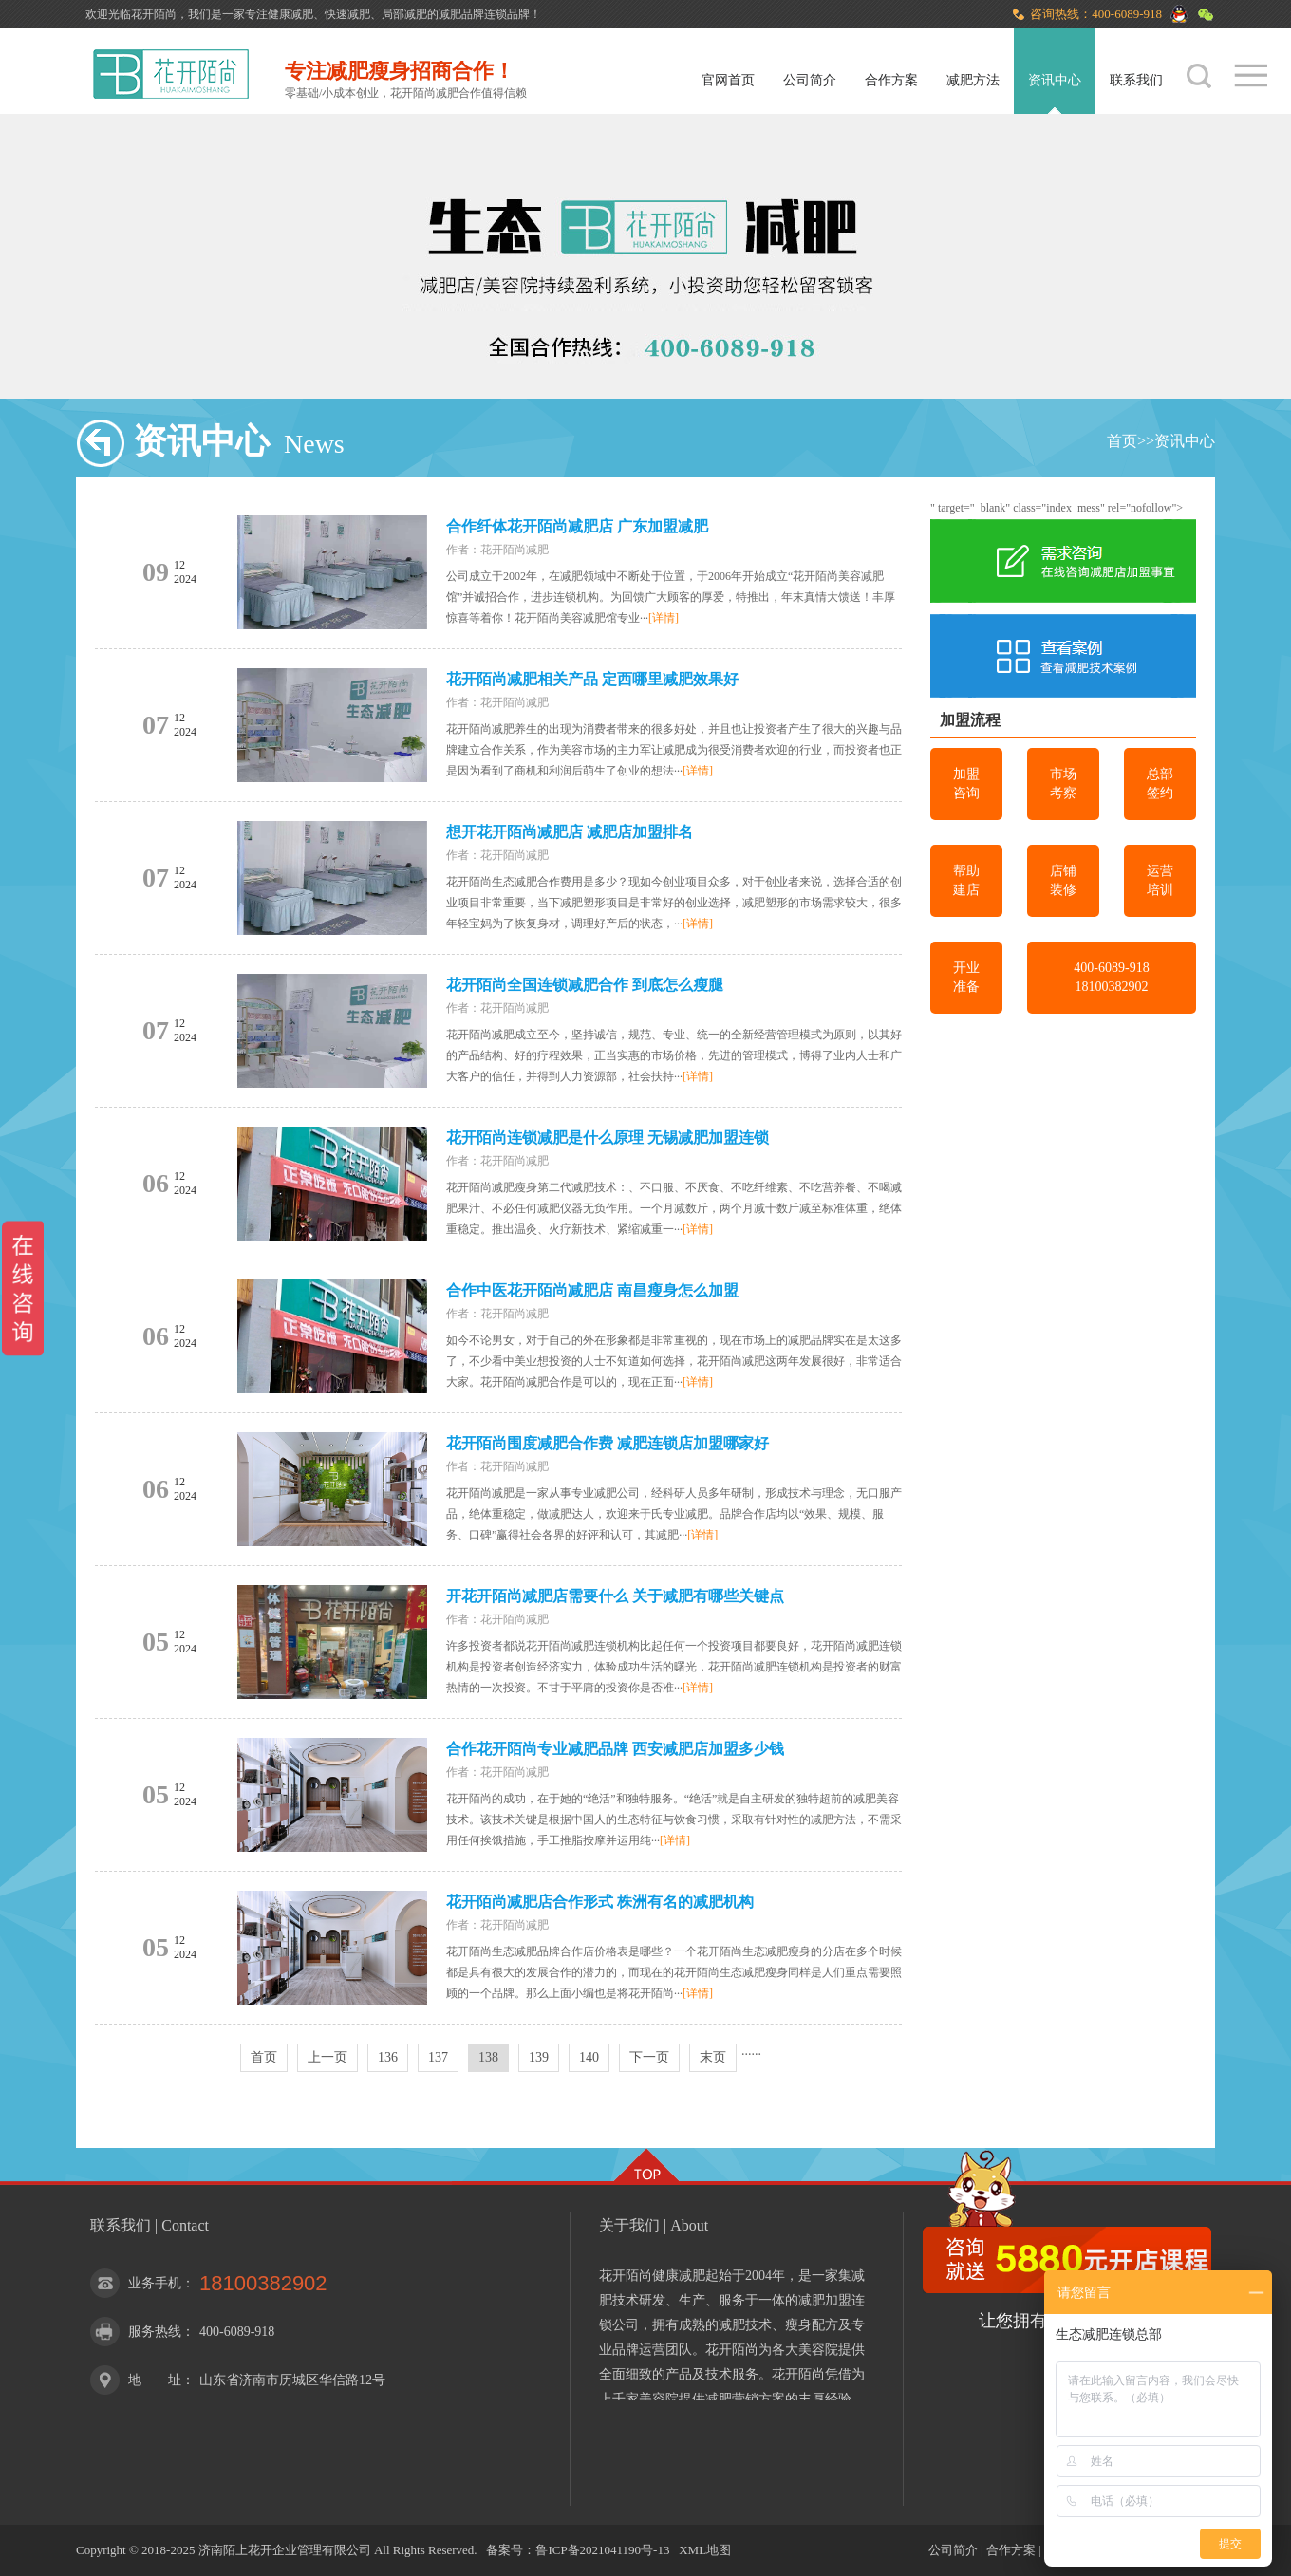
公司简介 (809, 80)
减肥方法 (973, 80)
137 (438, 2057)
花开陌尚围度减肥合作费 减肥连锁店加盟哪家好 (607, 1443)
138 (488, 2057)
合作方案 (891, 80)
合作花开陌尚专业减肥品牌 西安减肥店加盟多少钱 (615, 1749)
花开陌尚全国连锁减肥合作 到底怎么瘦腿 (584, 985)
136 (388, 2057)
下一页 (649, 2057)
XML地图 (705, 2550)
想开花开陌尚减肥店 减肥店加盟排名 (569, 832)
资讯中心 (1054, 80)
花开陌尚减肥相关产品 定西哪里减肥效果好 (592, 679)
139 (539, 2057)
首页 (1122, 441)
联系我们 (1136, 80)
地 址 (154, 2380)
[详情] (663, 618)
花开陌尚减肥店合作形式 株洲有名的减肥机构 (600, 1902)
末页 (713, 2057)
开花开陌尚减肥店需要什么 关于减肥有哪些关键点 (615, 1596)
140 (589, 2057)
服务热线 (154, 2331)
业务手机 (154, 2283)
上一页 (327, 2057)
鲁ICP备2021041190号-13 (602, 2550)
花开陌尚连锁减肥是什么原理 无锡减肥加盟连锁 (607, 1137)
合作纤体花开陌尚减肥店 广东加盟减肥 (577, 526)
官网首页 (728, 80)
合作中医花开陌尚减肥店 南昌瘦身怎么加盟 (592, 1290)
